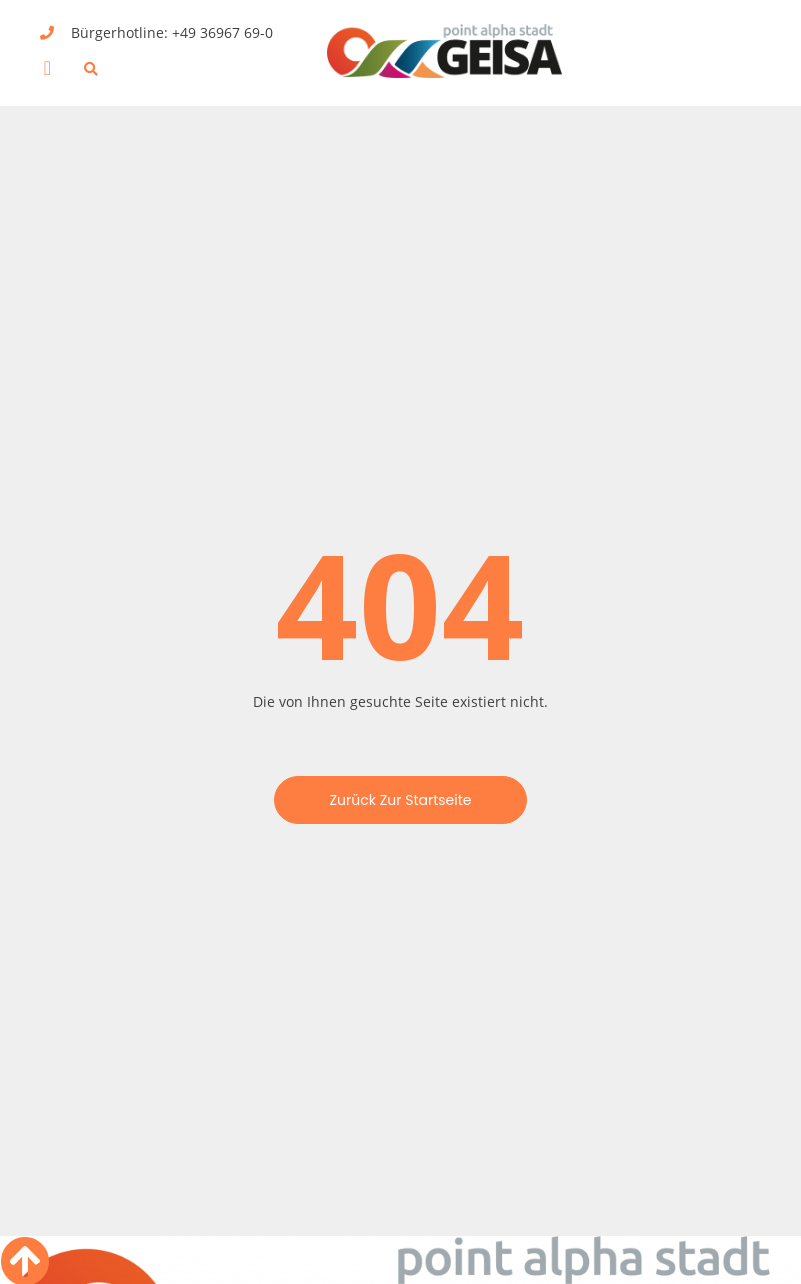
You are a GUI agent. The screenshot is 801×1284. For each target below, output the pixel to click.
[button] (47, 68)
